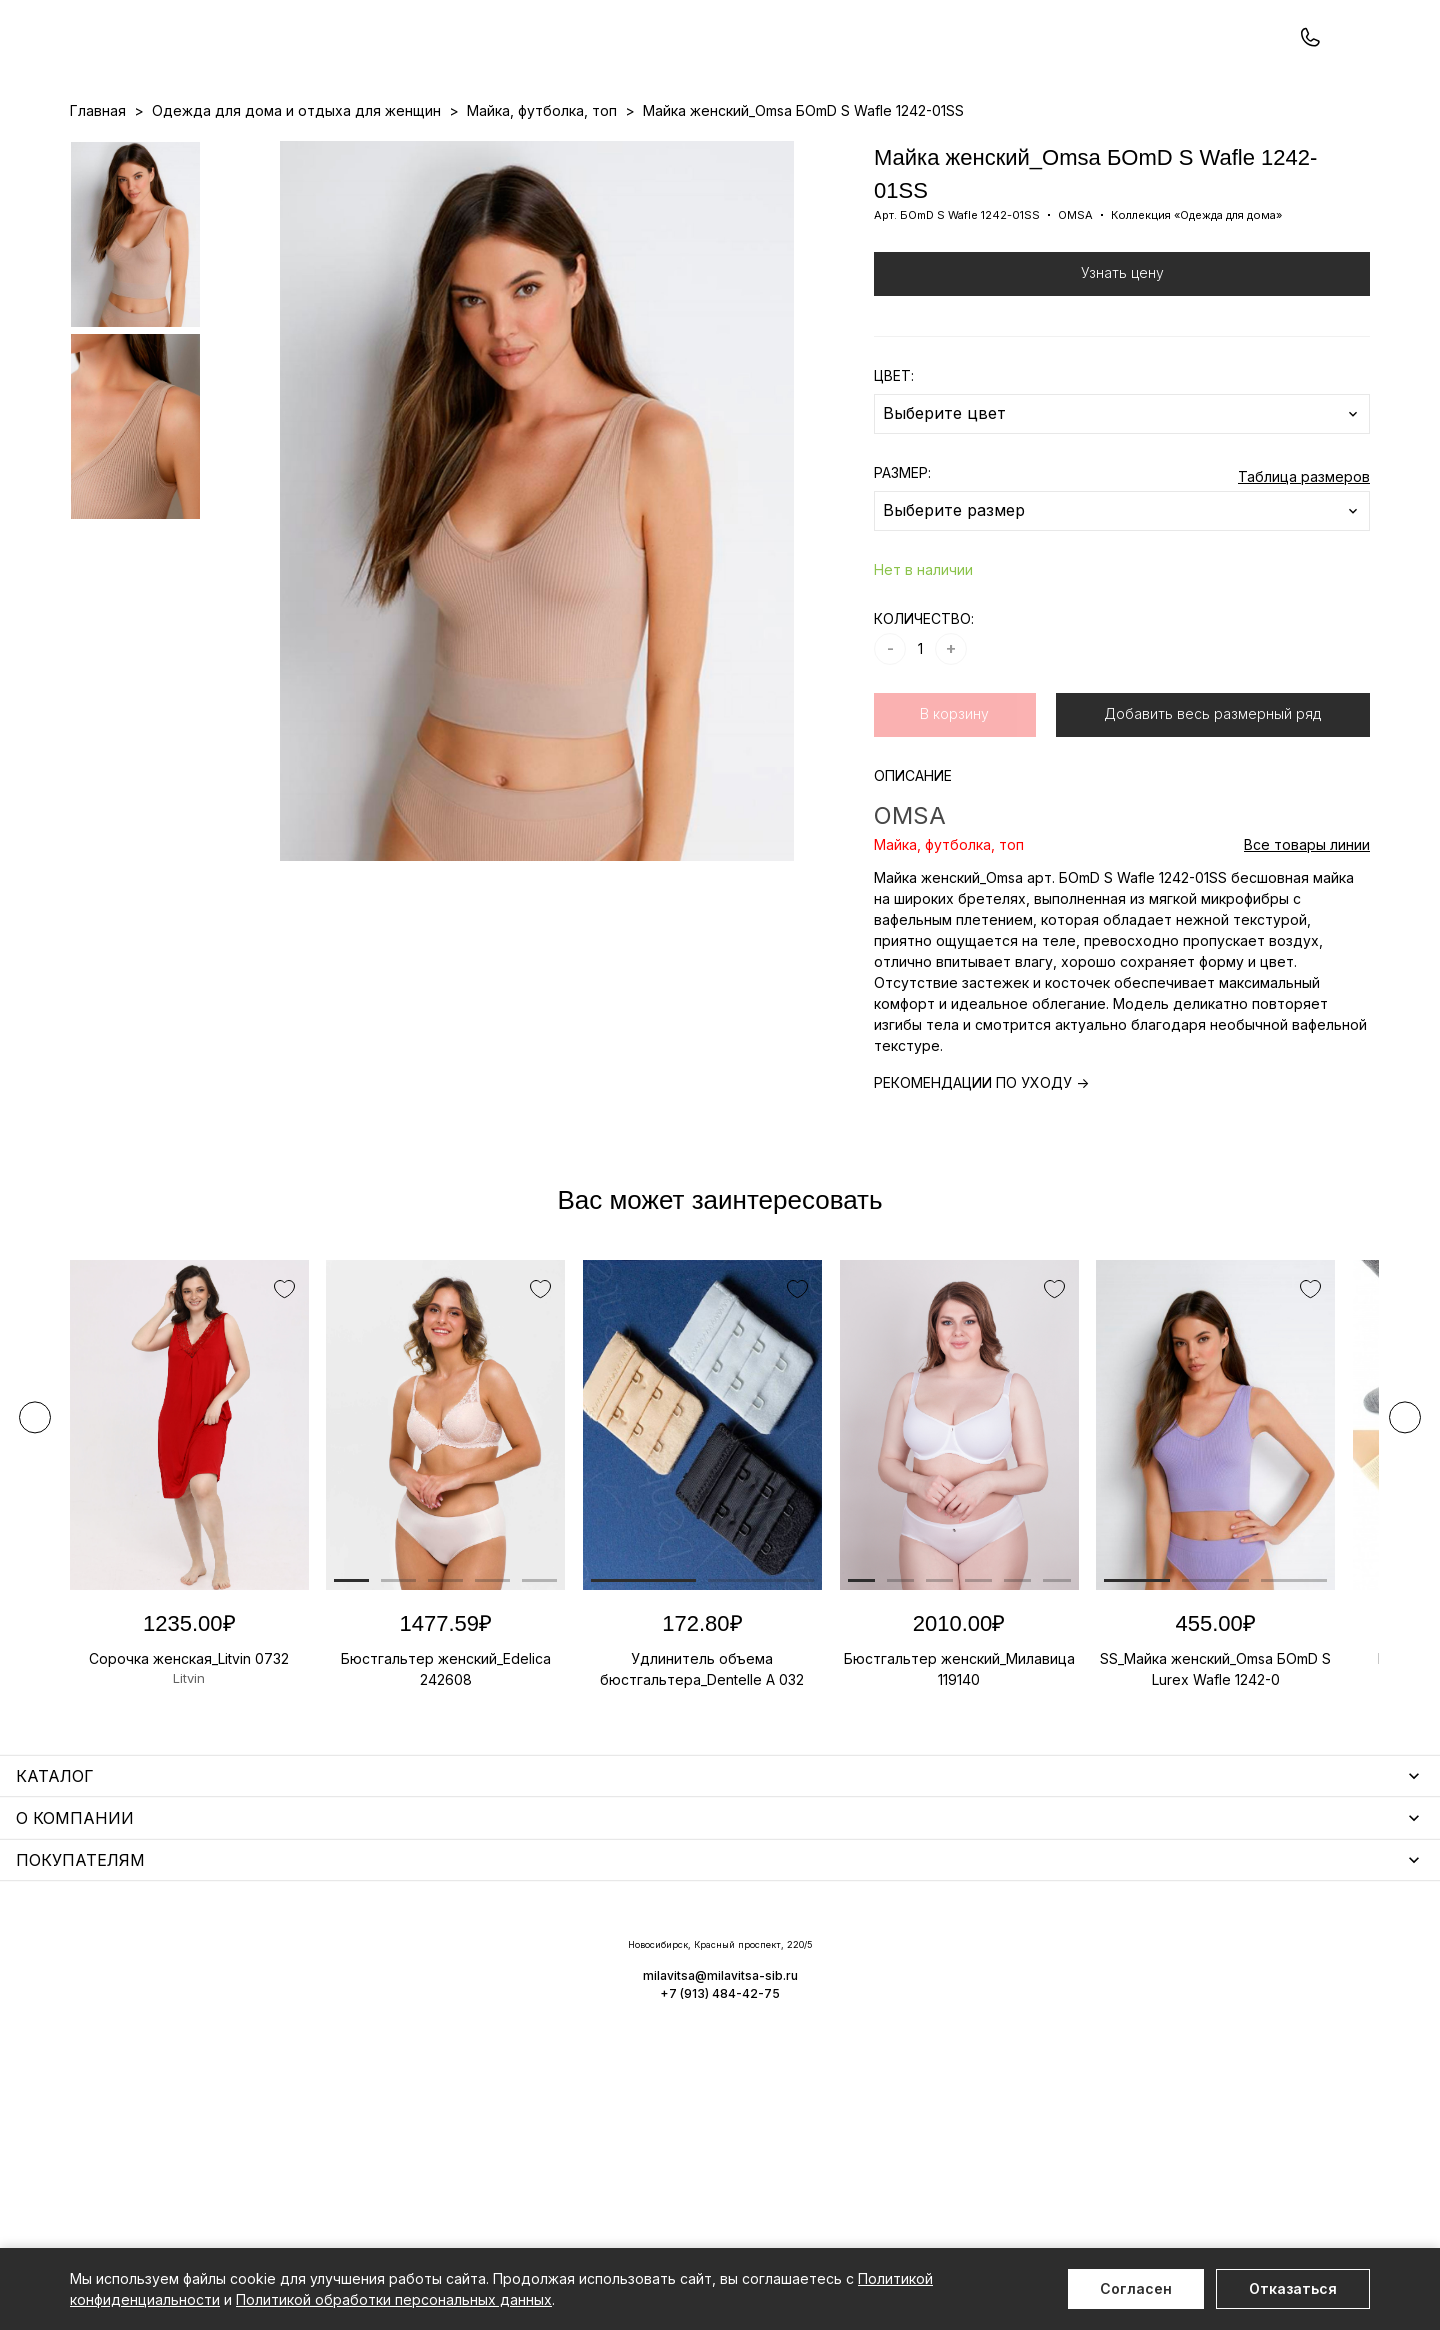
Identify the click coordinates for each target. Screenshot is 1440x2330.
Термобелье (114, 2048)
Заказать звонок (336, 66)
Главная (98, 195)
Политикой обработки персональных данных (394, 2299)
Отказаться (1293, 2288)
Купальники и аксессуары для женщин (204, 2019)
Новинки (643, 151)
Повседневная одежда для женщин (197, 2164)
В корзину (954, 798)
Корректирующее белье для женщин (602, 2077)
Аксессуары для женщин (558, 1990)
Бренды (766, 151)
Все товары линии (1307, 929)
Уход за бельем (527, 1961)
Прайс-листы (557, 151)
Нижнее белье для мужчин (164, 2077)
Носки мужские (524, 2019)
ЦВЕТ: (894, 460)
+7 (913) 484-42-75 (178, 67)
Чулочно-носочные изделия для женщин (212, 2135)
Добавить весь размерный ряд (1212, 798)
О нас (824, 151)
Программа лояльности (936, 151)
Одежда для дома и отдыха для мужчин (213, 2106)
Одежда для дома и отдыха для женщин (214, 1990)
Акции (706, 151)
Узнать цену (1122, 357)
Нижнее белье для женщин (166, 1961)
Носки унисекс (522, 2048)
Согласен (1136, 2288)
